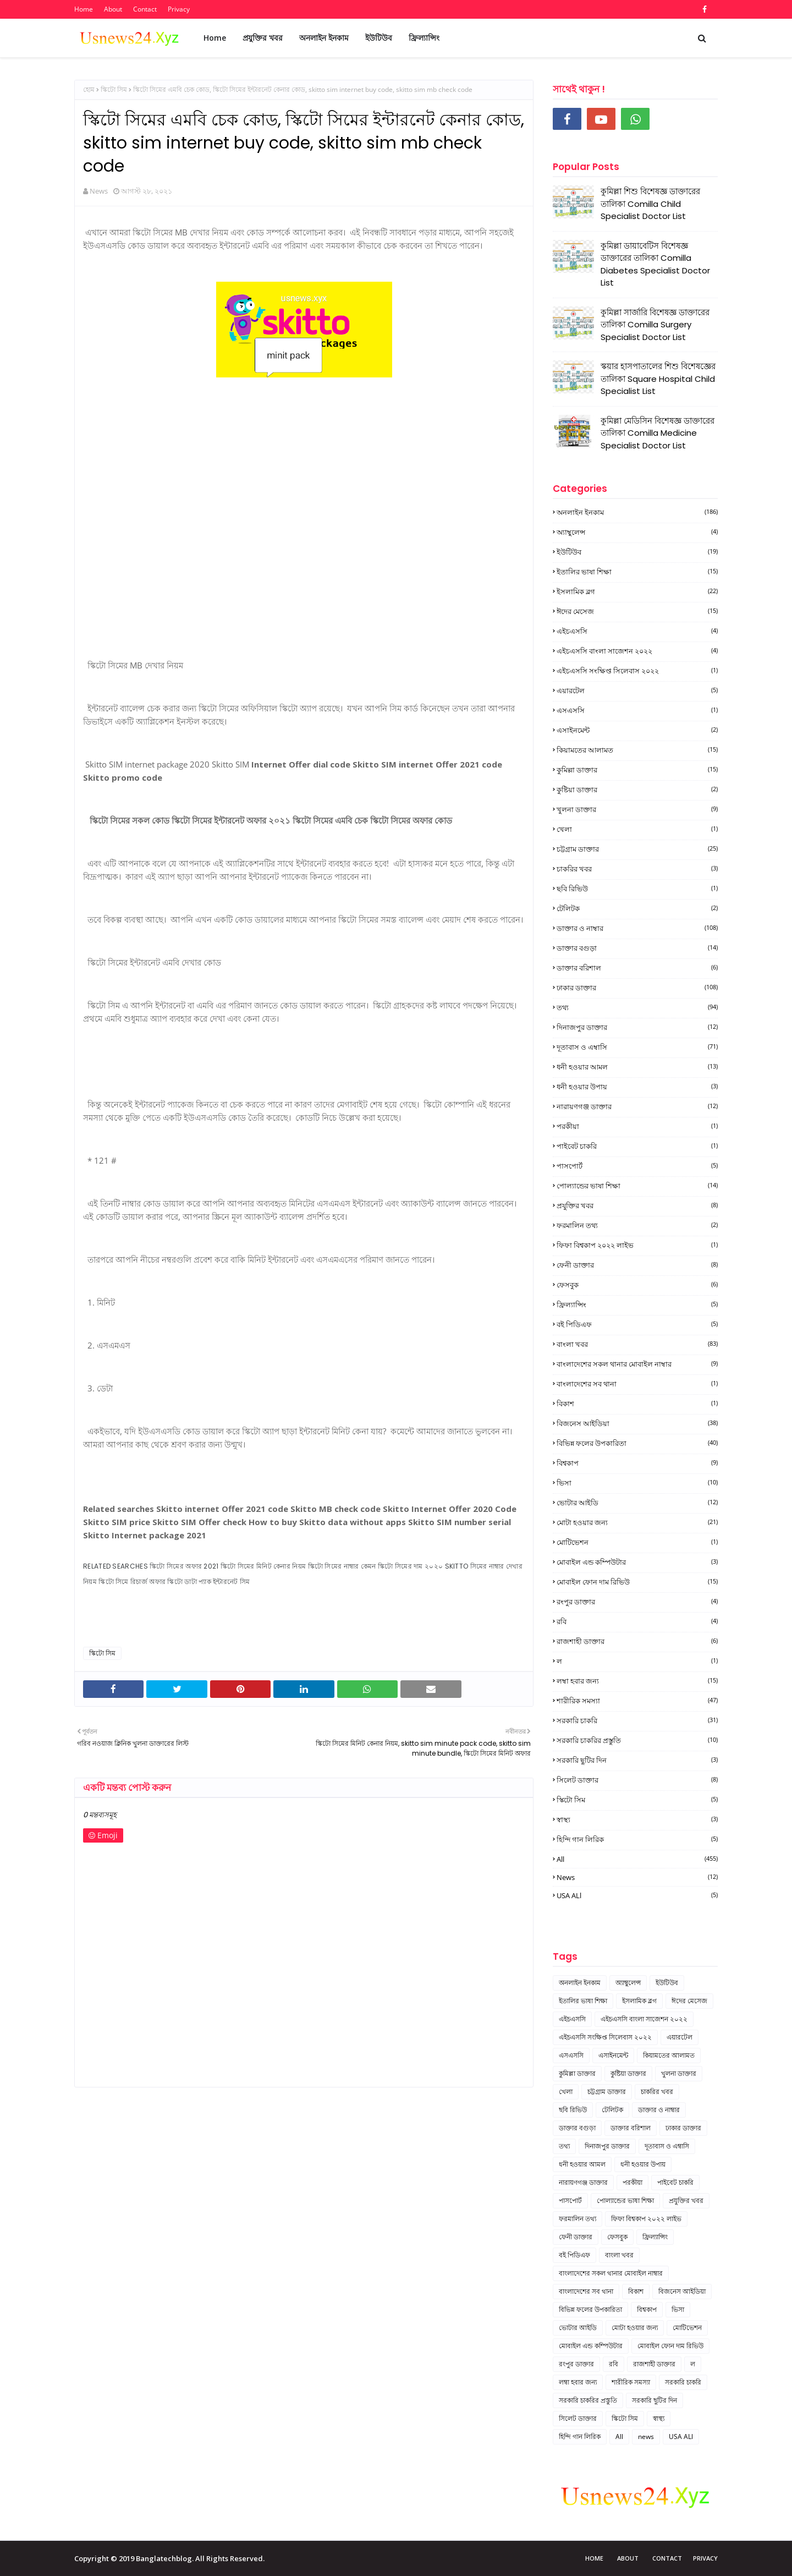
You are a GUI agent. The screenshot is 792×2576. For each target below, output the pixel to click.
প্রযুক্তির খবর (637, 1205)
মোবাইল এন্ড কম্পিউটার (637, 1562)
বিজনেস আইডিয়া (637, 1423)
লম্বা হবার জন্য (637, 1681)
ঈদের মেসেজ (637, 611)
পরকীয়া (637, 1126)
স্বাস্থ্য (637, 1819)
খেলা (637, 829)
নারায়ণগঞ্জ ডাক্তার (637, 1106)
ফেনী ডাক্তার (637, 1265)
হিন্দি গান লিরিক (637, 1839)
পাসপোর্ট (637, 1166)
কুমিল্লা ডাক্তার (637, 770)
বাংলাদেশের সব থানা (637, 1384)
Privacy (179, 9)
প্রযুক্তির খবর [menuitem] (263, 37)
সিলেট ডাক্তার (637, 1780)
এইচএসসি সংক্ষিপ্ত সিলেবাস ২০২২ (637, 671)
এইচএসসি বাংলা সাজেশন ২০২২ (637, 651)
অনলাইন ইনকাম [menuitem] (324, 37)
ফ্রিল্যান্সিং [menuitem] (424, 37)
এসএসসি (637, 710)
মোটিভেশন (637, 1542)
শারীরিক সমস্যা (637, 1701)
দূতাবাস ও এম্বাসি (637, 1047)
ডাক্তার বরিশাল (637, 968)
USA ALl (637, 1895)
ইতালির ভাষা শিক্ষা (637, 572)
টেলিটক (637, 908)
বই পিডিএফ (637, 1324)
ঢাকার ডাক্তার (637, 988)
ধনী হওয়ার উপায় (637, 1087)
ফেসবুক (637, 1285)
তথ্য (637, 1007)
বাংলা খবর (637, 1344)
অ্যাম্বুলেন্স (637, 532)
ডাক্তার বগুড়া (637, 948)
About (113, 9)
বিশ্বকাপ (637, 1463)
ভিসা (637, 1483)
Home (83, 9)
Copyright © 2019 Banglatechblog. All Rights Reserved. (169, 2558)
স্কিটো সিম (114, 89)
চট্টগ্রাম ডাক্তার (637, 849)
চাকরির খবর (637, 869)
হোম (89, 89)
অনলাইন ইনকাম (637, 512)
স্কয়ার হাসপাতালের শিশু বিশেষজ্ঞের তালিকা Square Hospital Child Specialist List (658, 378)
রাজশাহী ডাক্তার (637, 1641)
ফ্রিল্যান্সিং (637, 1304)
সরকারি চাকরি (637, 1720)
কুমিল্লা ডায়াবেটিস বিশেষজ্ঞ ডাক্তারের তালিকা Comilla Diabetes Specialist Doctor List (655, 264)
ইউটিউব (637, 552)
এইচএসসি (637, 631)
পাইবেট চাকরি (637, 1146)
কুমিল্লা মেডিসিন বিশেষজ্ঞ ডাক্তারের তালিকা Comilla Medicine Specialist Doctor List (657, 433)
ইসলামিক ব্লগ (637, 591)
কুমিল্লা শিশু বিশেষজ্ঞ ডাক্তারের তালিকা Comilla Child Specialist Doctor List (650, 203)
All (637, 1859)
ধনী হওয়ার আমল (637, 1067)
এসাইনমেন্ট (637, 730)
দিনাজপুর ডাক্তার (637, 1027)
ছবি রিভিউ (637, 889)
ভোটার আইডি (637, 1503)
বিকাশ (637, 1403)
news (637, 1877)
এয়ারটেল (637, 690)
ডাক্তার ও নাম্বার (637, 928)
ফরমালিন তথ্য (637, 1225)
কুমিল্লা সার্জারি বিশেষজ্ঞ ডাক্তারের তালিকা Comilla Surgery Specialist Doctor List (655, 324)
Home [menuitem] (215, 37)
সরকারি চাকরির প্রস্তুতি (637, 1740)
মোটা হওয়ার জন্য (637, 1522)
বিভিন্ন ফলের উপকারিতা (637, 1443)
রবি (637, 1621)
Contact (145, 9)
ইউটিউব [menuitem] (378, 37)
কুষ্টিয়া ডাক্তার (637, 789)
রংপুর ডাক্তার (637, 1602)
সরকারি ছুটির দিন (637, 1760)
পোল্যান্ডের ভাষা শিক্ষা (637, 1186)
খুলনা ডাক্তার (637, 809)
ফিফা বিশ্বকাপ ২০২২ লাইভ (637, 1245)
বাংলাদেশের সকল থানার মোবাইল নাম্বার (637, 1364)
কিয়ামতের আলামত (637, 750)
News (99, 191)
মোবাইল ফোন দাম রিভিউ (637, 1582)
